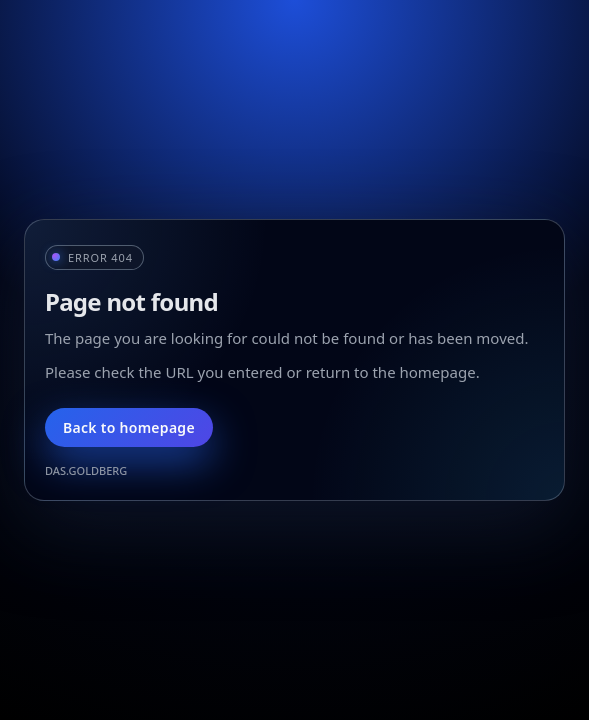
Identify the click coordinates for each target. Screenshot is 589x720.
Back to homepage (129, 427)
